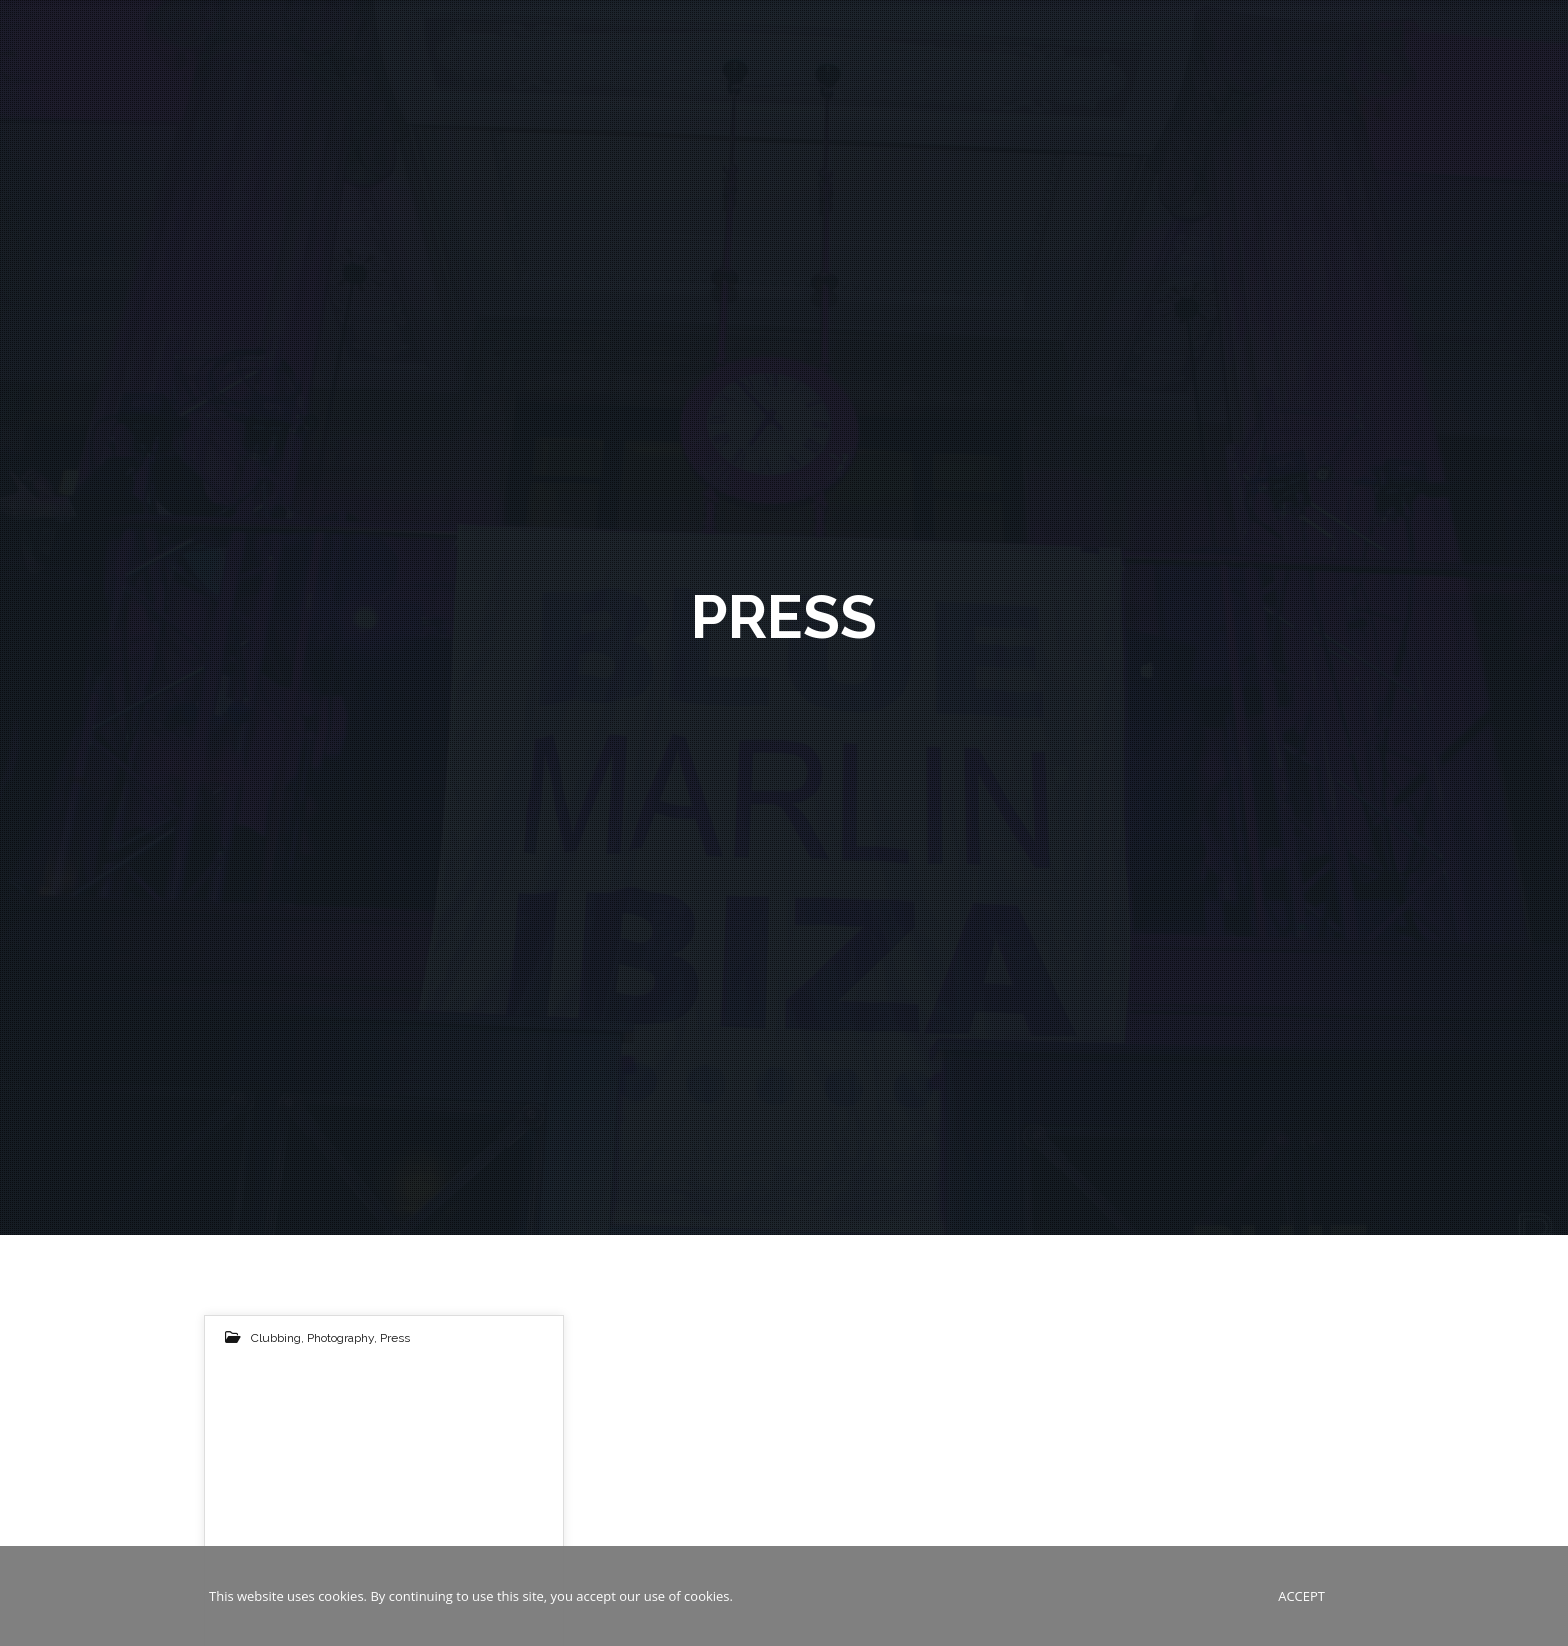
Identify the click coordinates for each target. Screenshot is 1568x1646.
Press (395, 1338)
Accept (1301, 1596)
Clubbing (276, 1338)
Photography (340, 1338)
